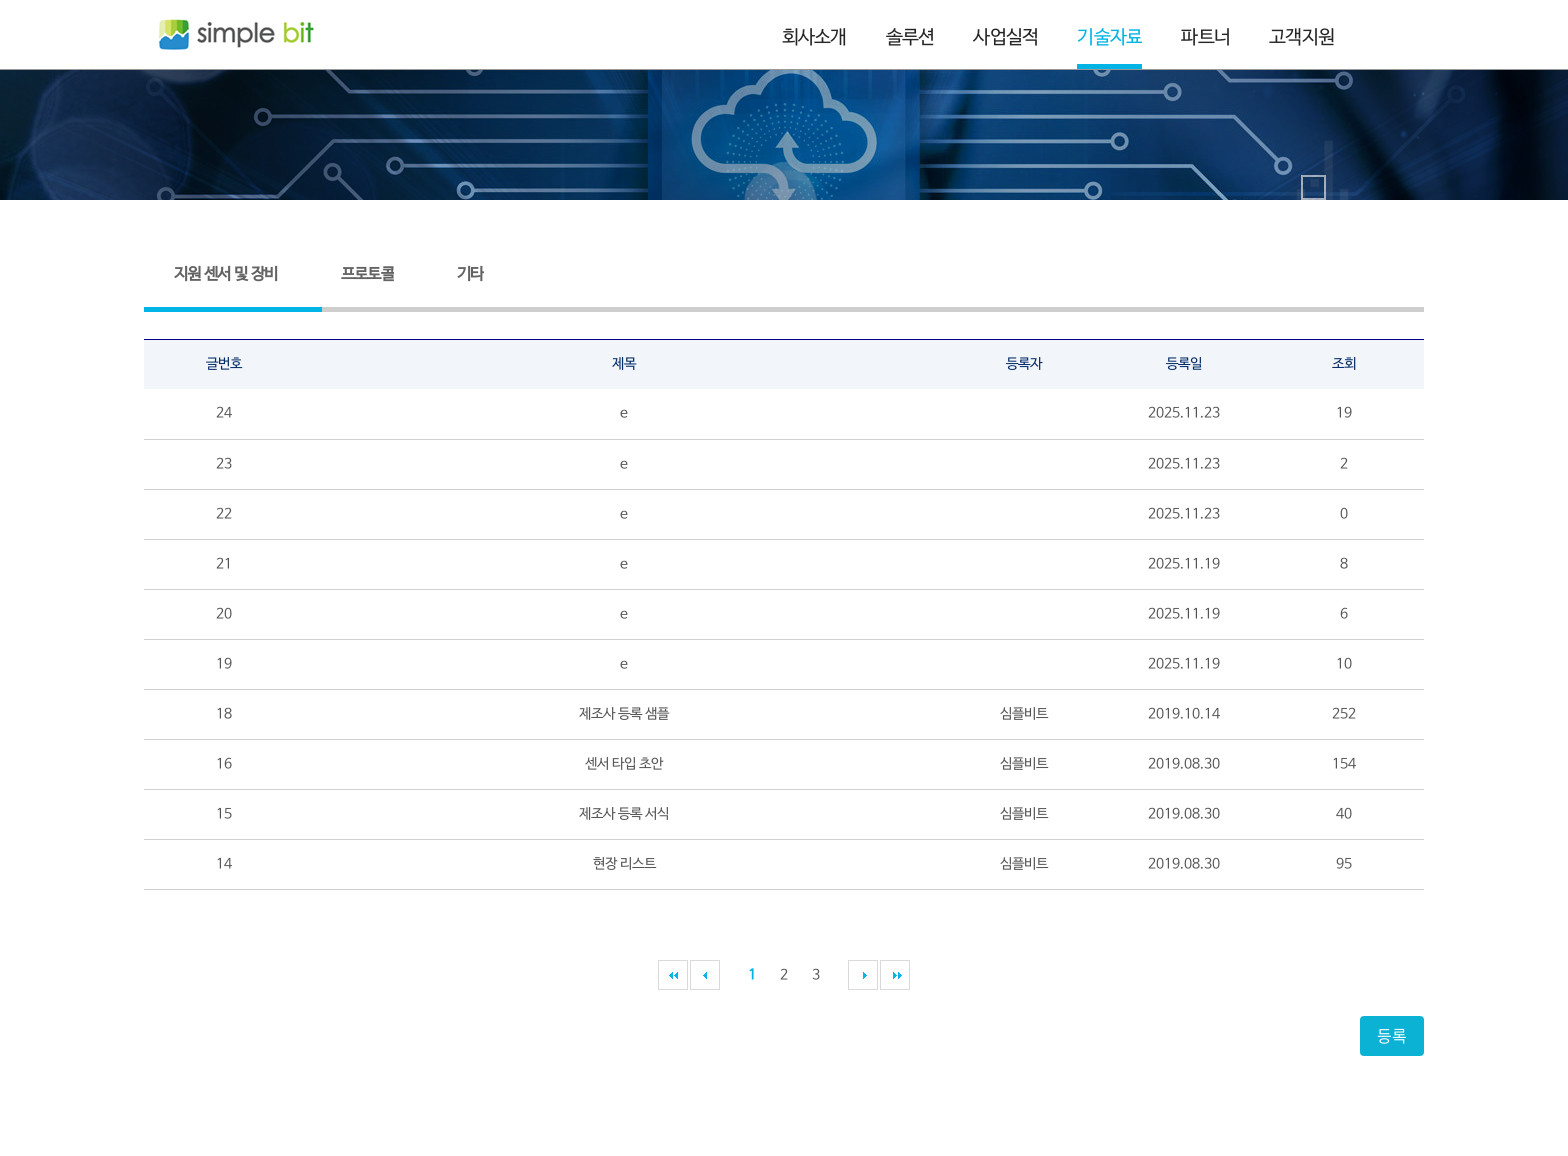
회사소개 (814, 37)
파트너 (1205, 37)
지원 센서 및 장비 (226, 275)
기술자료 (1109, 37)
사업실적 (1005, 37)
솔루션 (910, 37)
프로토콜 (367, 275)
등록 (1392, 1035)
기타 (470, 275)
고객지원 (1301, 37)
